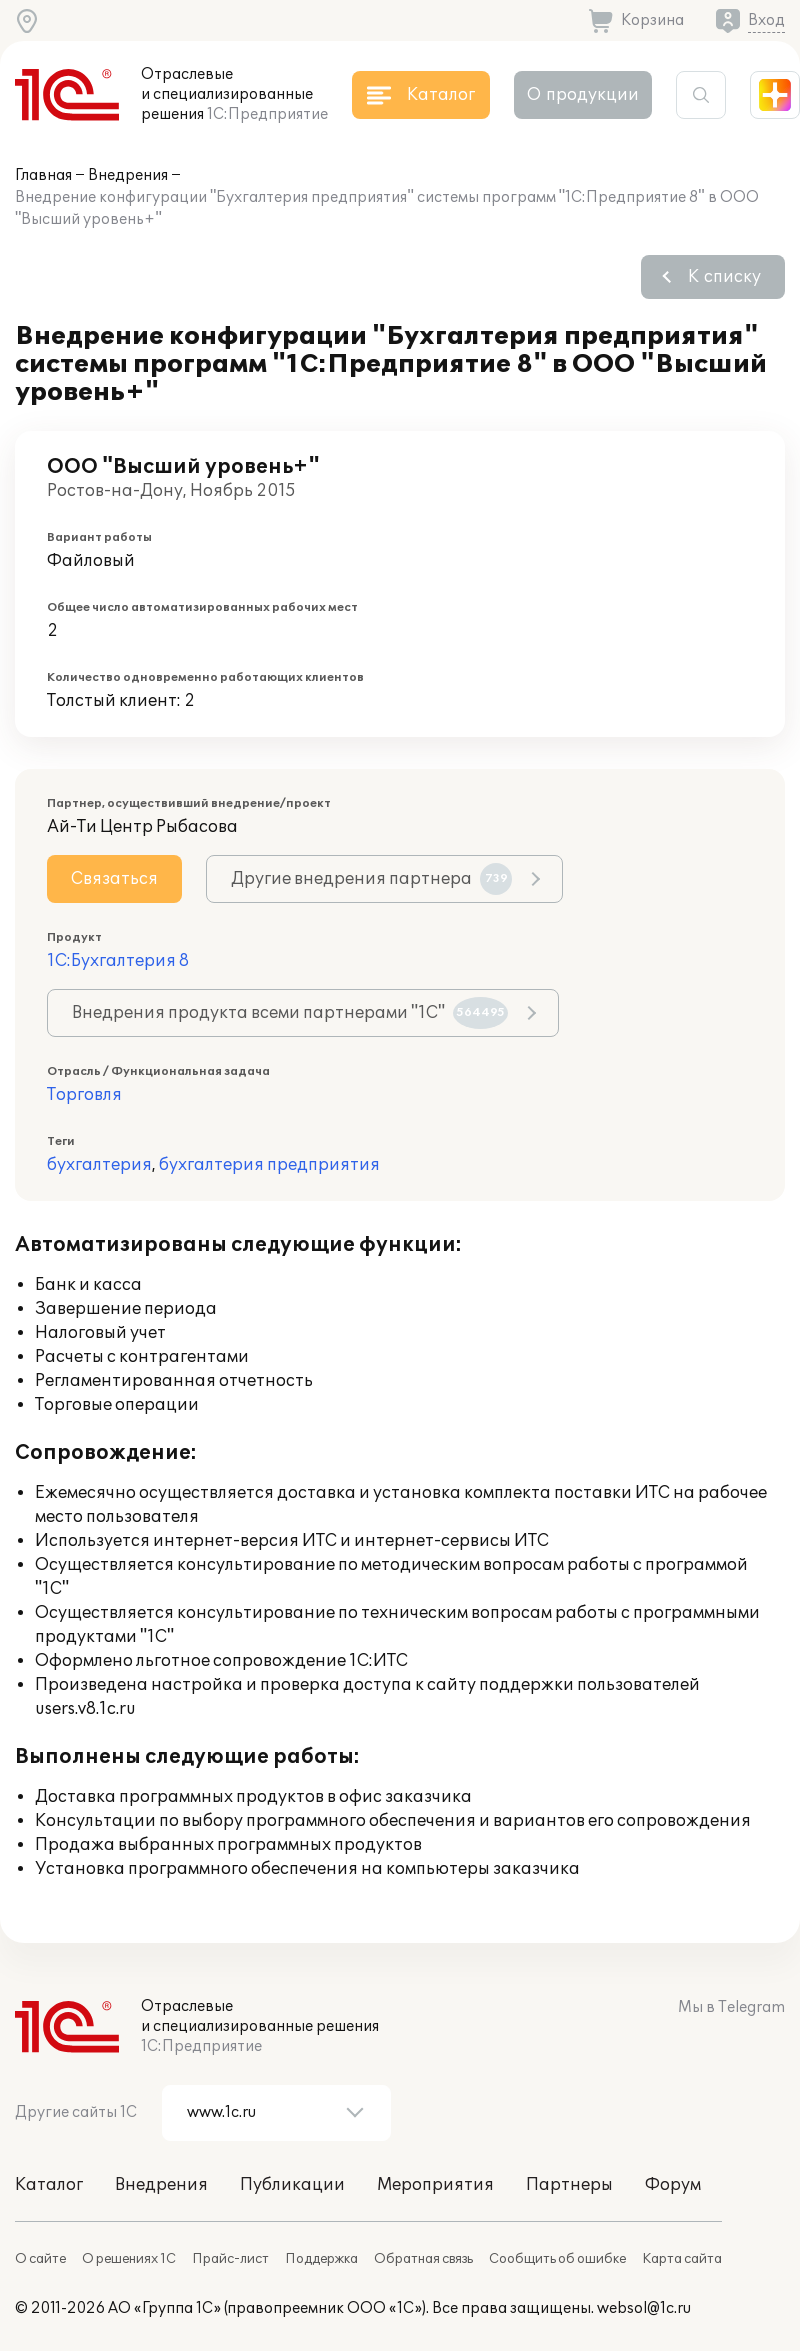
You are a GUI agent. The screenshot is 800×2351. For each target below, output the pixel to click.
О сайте (40, 2259)
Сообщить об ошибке (557, 2259)
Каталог (49, 2185)
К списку (724, 277)
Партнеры (569, 2185)
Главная (43, 175)
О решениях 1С (129, 2259)
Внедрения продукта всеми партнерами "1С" (290, 1013)
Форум (673, 2185)
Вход (766, 20)
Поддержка (321, 2259)
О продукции (583, 95)
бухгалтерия (99, 1165)
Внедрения (128, 175)
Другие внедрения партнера (371, 879)
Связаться (114, 879)
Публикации (292, 2185)
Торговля (84, 1095)
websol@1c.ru (644, 2308)
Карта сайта (682, 2259)
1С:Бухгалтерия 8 (118, 961)
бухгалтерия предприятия (269, 1165)
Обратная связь (423, 2259)
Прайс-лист (230, 2259)
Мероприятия (435, 2185)
